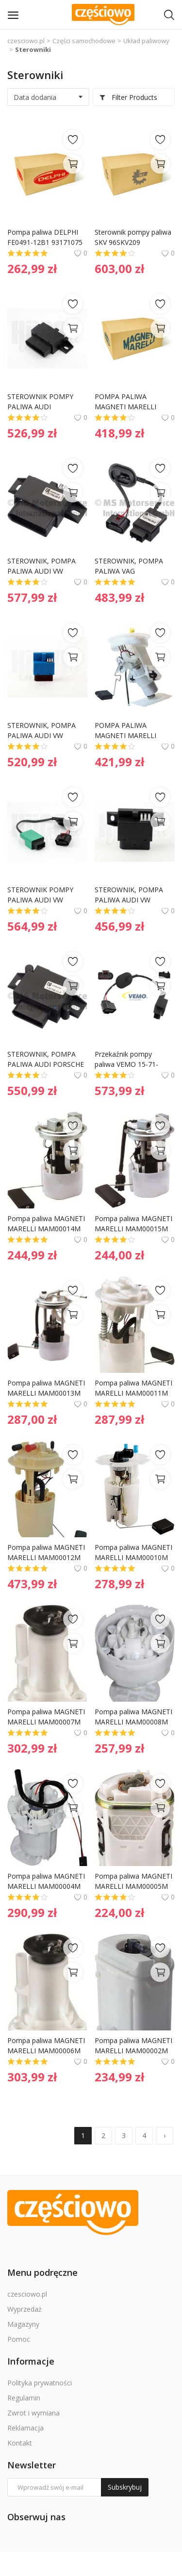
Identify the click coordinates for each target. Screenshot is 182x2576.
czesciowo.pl (26, 40)
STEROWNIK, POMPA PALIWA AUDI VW (42, 566)
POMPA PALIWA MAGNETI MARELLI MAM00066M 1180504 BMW (131, 731)
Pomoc (18, 2339)
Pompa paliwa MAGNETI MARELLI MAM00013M (47, 1388)
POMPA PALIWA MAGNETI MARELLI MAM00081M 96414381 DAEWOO (133, 402)
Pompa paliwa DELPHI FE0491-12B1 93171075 (45, 237)
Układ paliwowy (146, 40)
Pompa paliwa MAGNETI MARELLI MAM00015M (134, 1223)
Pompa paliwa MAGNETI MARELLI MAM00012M (47, 1552)
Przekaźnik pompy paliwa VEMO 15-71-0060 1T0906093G (126, 1059)
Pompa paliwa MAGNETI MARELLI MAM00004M (47, 1881)
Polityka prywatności (39, 2382)
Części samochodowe (84, 40)
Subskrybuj (125, 2487)
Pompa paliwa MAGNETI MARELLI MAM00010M (134, 1552)
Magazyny (23, 2324)
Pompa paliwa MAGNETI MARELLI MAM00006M (47, 2045)
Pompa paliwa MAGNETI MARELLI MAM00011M (134, 1388)
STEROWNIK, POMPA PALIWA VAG (130, 566)
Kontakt (19, 2442)
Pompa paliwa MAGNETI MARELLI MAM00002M (134, 2045)
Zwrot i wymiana (33, 2412)
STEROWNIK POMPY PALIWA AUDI (41, 401)
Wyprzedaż (24, 2309)
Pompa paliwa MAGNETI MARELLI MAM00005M (134, 1881)
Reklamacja (25, 2427)
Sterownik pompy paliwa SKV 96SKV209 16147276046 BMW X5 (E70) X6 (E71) (134, 237)
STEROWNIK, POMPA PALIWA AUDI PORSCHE (45, 1059)
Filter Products (128, 97)
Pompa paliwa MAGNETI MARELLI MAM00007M (47, 1716)
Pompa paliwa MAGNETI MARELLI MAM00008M (134, 1716)
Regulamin (23, 2397)
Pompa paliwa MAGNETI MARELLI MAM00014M (47, 1223)
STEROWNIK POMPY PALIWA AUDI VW (41, 894)
